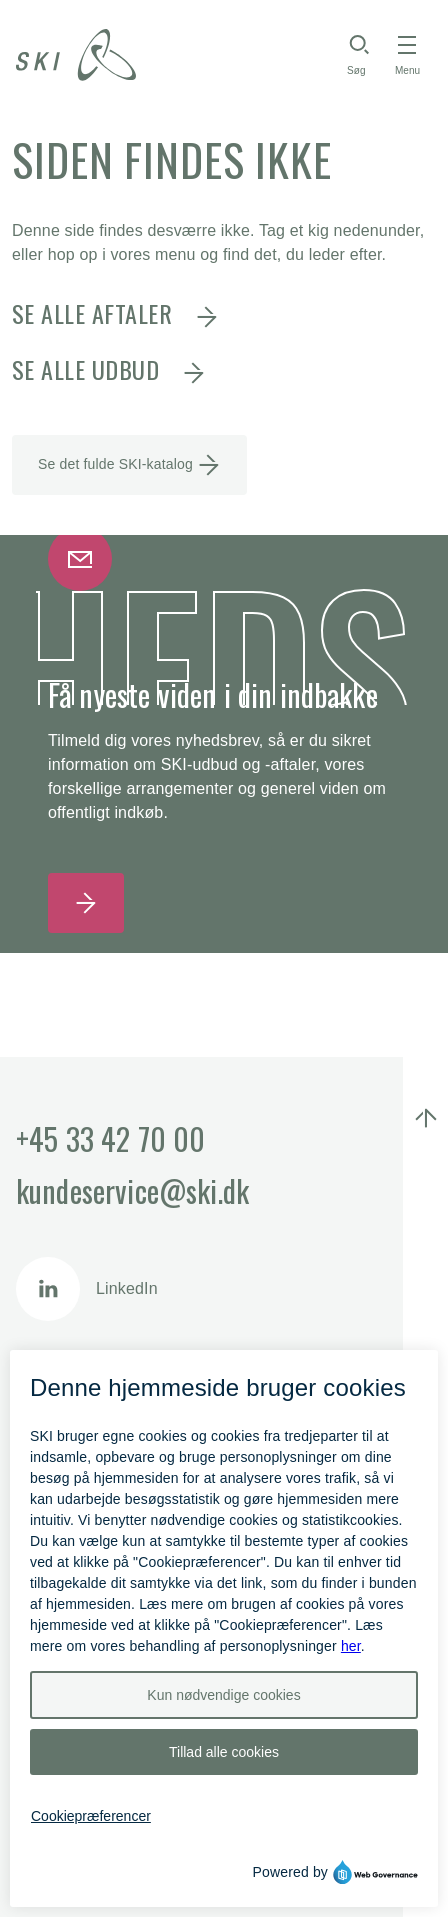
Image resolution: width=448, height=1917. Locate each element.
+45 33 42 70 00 (110, 1138)
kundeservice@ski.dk (132, 1190)
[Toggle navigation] (407, 55)
